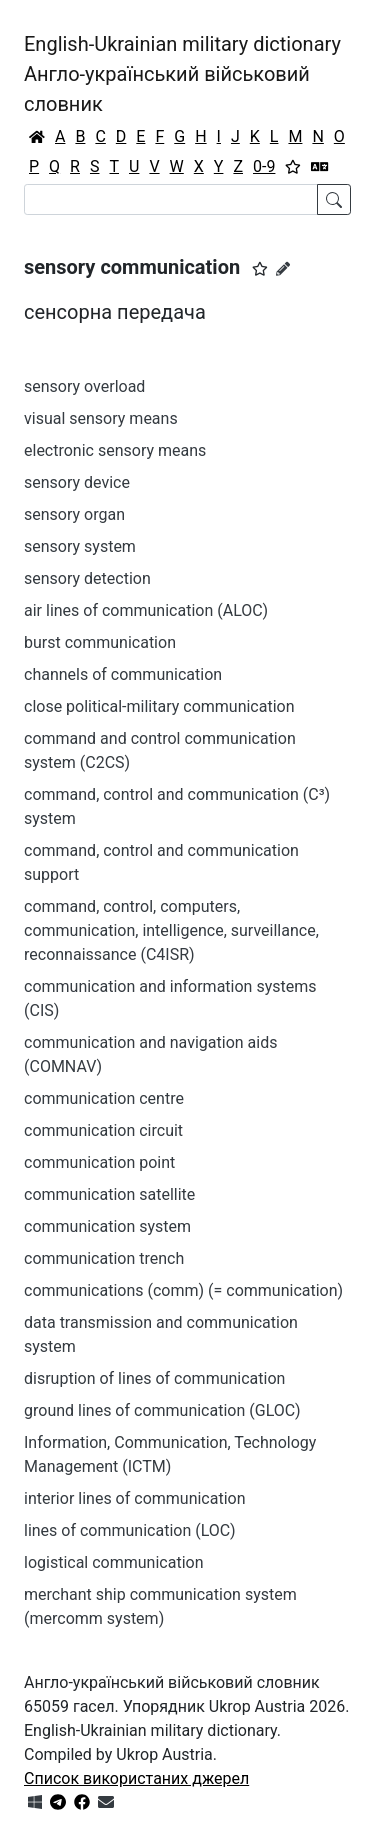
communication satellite (109, 1194)
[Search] (171, 199)
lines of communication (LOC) (130, 1530)
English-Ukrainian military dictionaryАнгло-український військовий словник (182, 74)
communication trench (104, 1258)
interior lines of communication (135, 1498)
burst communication (100, 642)
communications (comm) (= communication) (183, 1290)
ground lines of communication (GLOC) (162, 1410)
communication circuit (103, 1130)
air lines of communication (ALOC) (146, 610)
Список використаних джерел (136, 1778)
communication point (99, 1162)
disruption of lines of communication (154, 1378)
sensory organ (74, 514)
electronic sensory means (115, 450)
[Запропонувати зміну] (283, 269)
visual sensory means (101, 418)
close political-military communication (159, 706)
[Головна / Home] (37, 137)
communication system (107, 1226)
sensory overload (84, 386)
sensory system (80, 546)
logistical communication (113, 1562)
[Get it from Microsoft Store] (35, 1802)
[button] (260, 269)
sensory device (77, 482)
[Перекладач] (320, 167)
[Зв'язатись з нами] (106, 1802)
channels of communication (123, 674)
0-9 (264, 166)
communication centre (104, 1098)
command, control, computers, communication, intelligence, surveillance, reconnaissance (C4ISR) (171, 930)
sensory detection (87, 578)
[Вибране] (293, 167)
